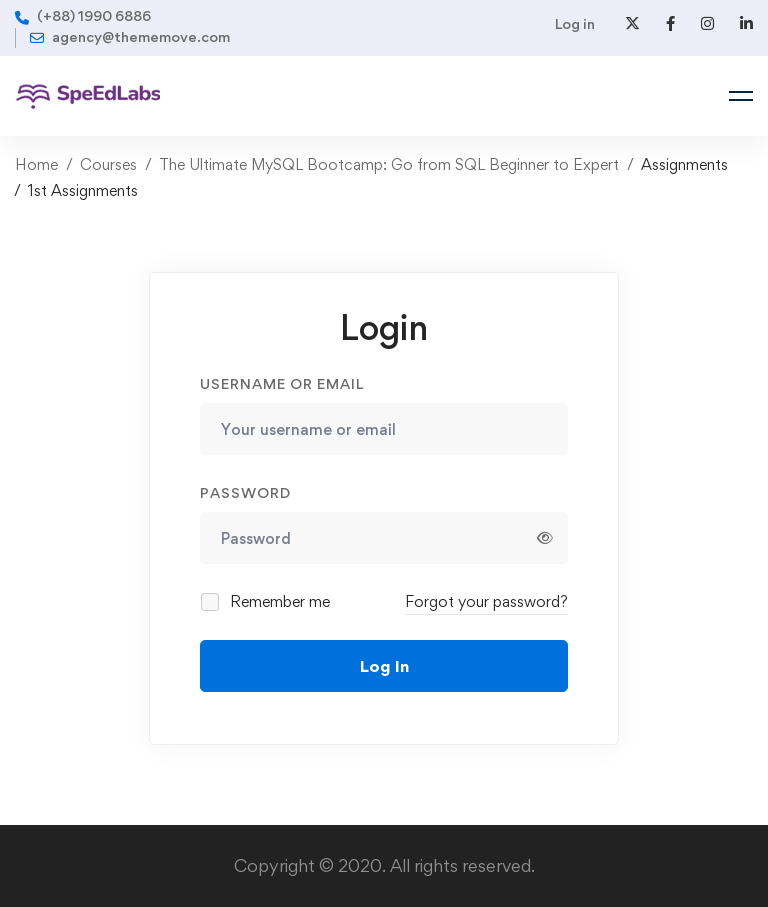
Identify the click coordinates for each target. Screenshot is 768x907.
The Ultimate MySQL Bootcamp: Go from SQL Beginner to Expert (389, 164)
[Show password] (545, 538)
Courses (108, 164)
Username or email (282, 383)
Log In (384, 666)
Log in (575, 23)
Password (245, 492)
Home (36, 164)
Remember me (266, 601)
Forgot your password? (486, 601)
